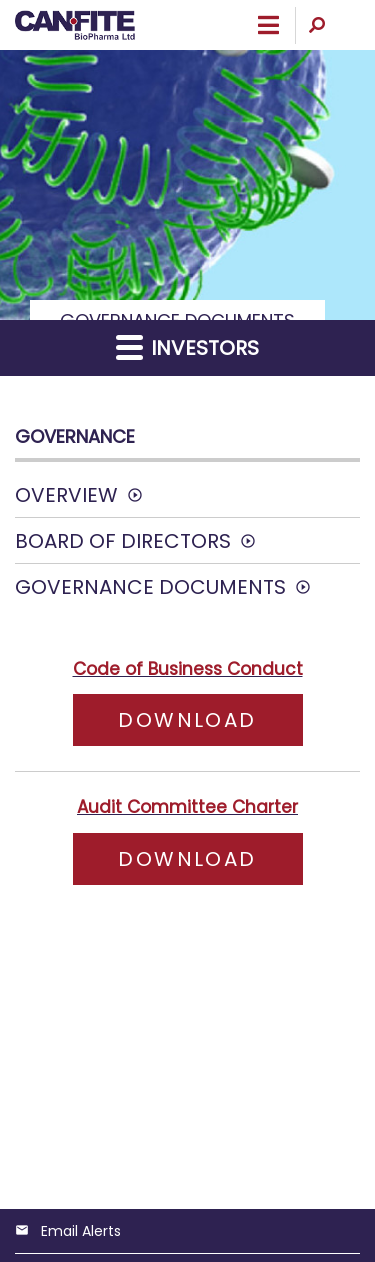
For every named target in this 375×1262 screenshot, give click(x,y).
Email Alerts (81, 1231)
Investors (187, 347)
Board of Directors (123, 541)
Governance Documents (150, 587)
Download (210, 719)
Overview (66, 495)
